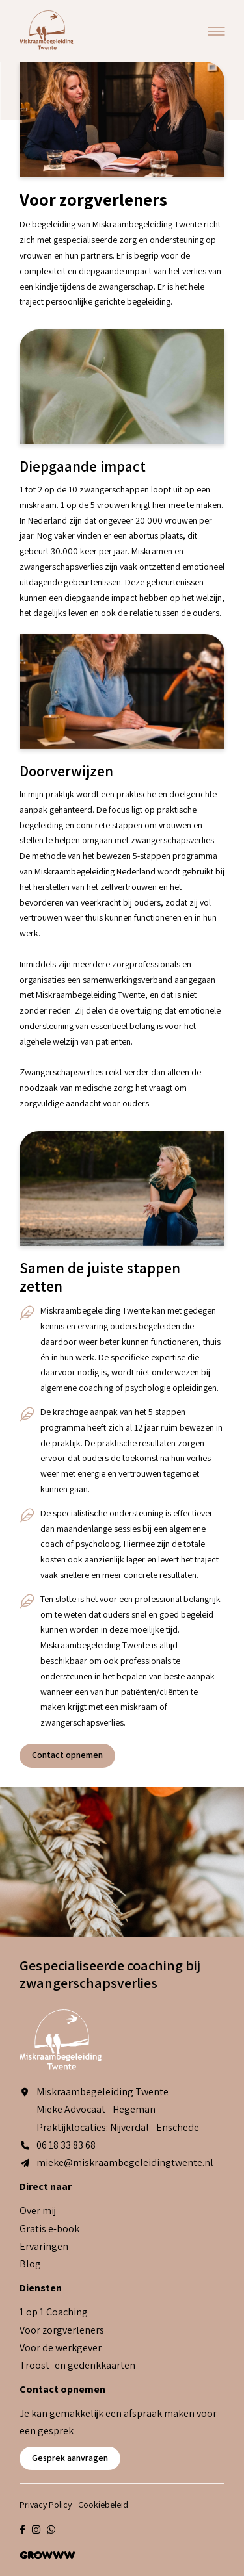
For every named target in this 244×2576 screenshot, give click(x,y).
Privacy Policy (46, 2504)
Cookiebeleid (103, 2504)
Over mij (38, 2210)
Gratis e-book (49, 2229)
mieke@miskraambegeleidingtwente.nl (116, 2162)
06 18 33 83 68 (58, 2145)
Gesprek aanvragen (70, 2458)
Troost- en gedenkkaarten (77, 2365)
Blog (30, 2264)
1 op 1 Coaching (54, 2312)
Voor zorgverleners (62, 2330)
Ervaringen (44, 2246)
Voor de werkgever (61, 2347)
